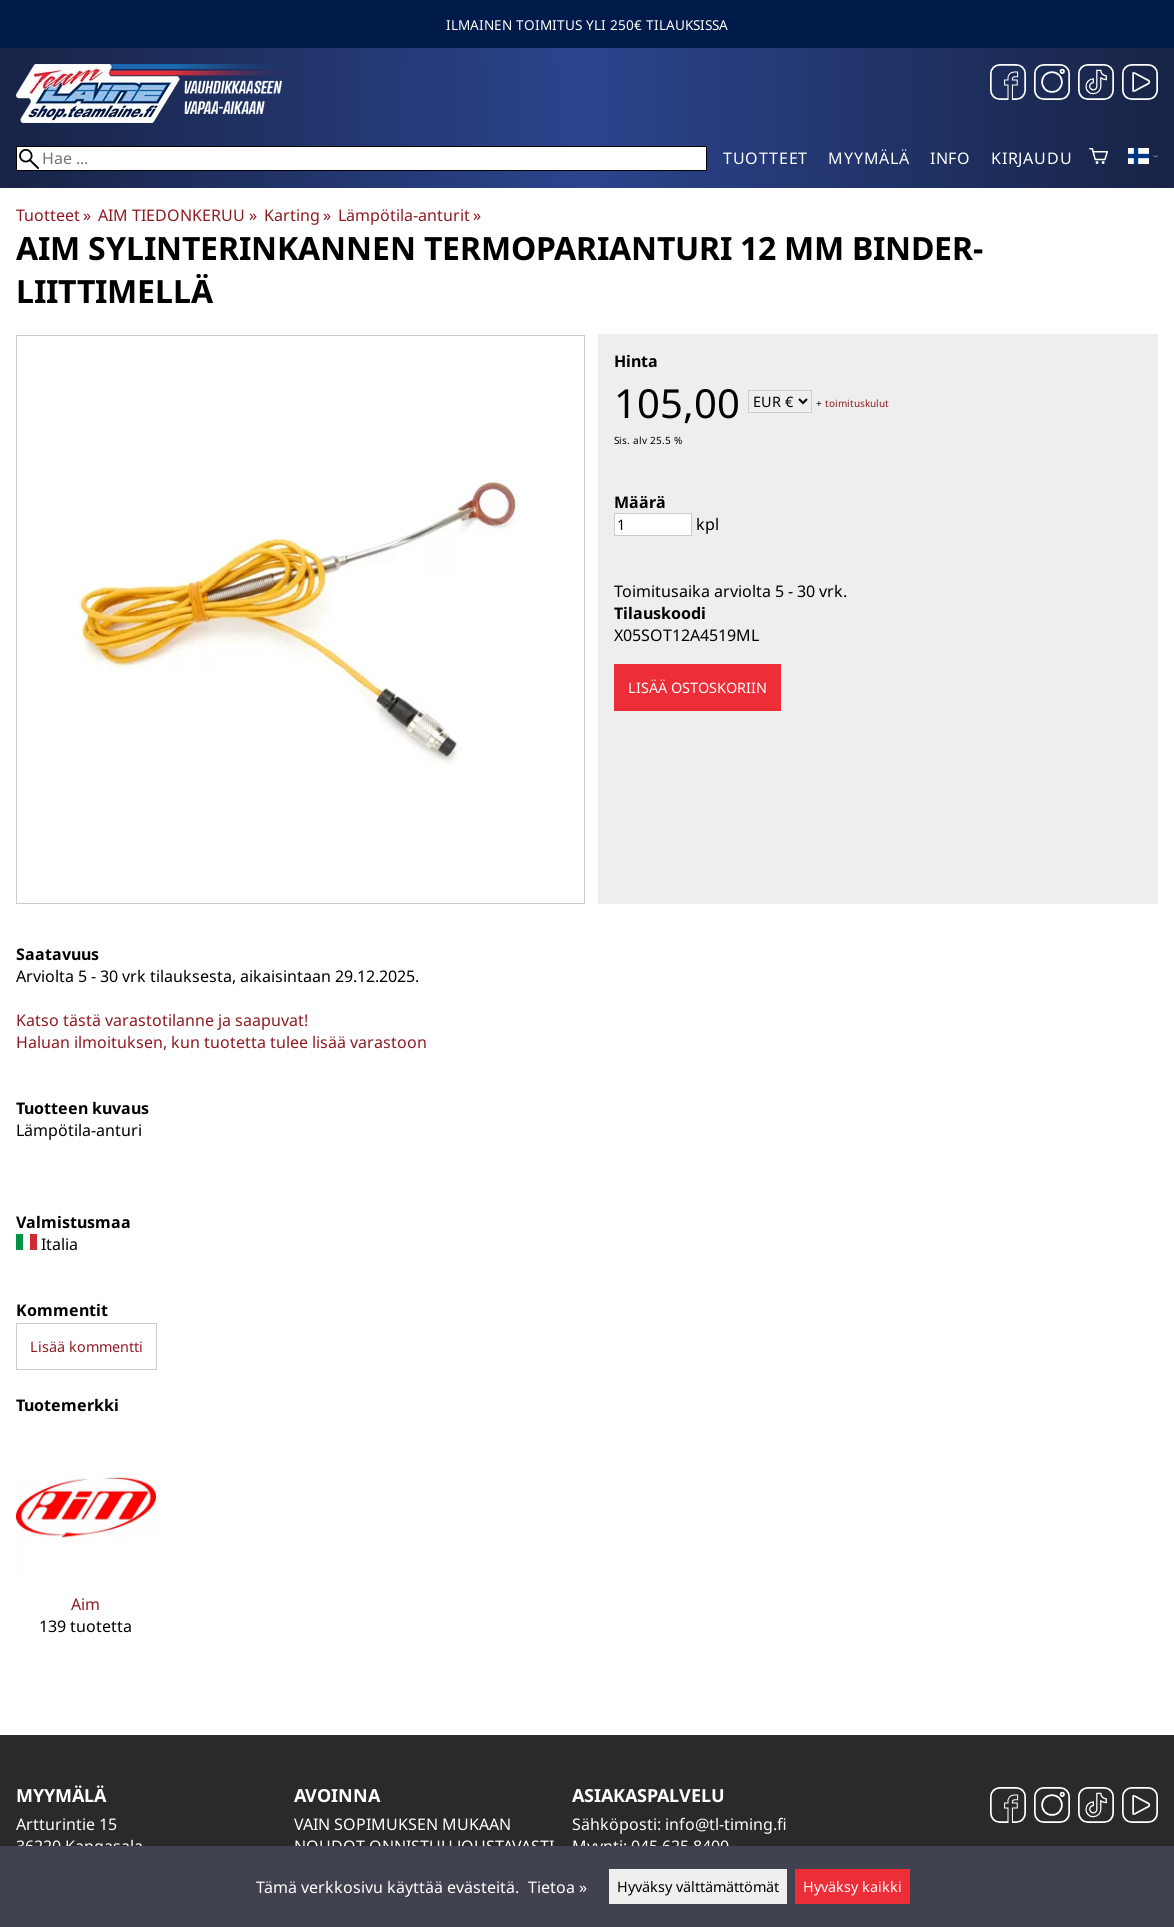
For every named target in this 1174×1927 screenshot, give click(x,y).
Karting (297, 215)
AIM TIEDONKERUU (177, 215)
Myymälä (869, 158)
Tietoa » (557, 1887)
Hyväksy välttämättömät (698, 1886)
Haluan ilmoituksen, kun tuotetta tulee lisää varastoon (221, 1042)
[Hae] (361, 158)
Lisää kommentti (86, 1346)
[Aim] (86, 1552)
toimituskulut (857, 403)
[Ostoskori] (1098, 158)
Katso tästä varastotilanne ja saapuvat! (162, 1020)
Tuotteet (765, 158)
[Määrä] (653, 524)
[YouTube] (1140, 84)
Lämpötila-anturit (409, 215)
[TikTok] (1096, 84)
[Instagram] (1052, 84)
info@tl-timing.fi (726, 1824)
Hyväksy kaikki (852, 1886)
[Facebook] (1008, 84)
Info (950, 158)
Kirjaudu (1031, 158)
